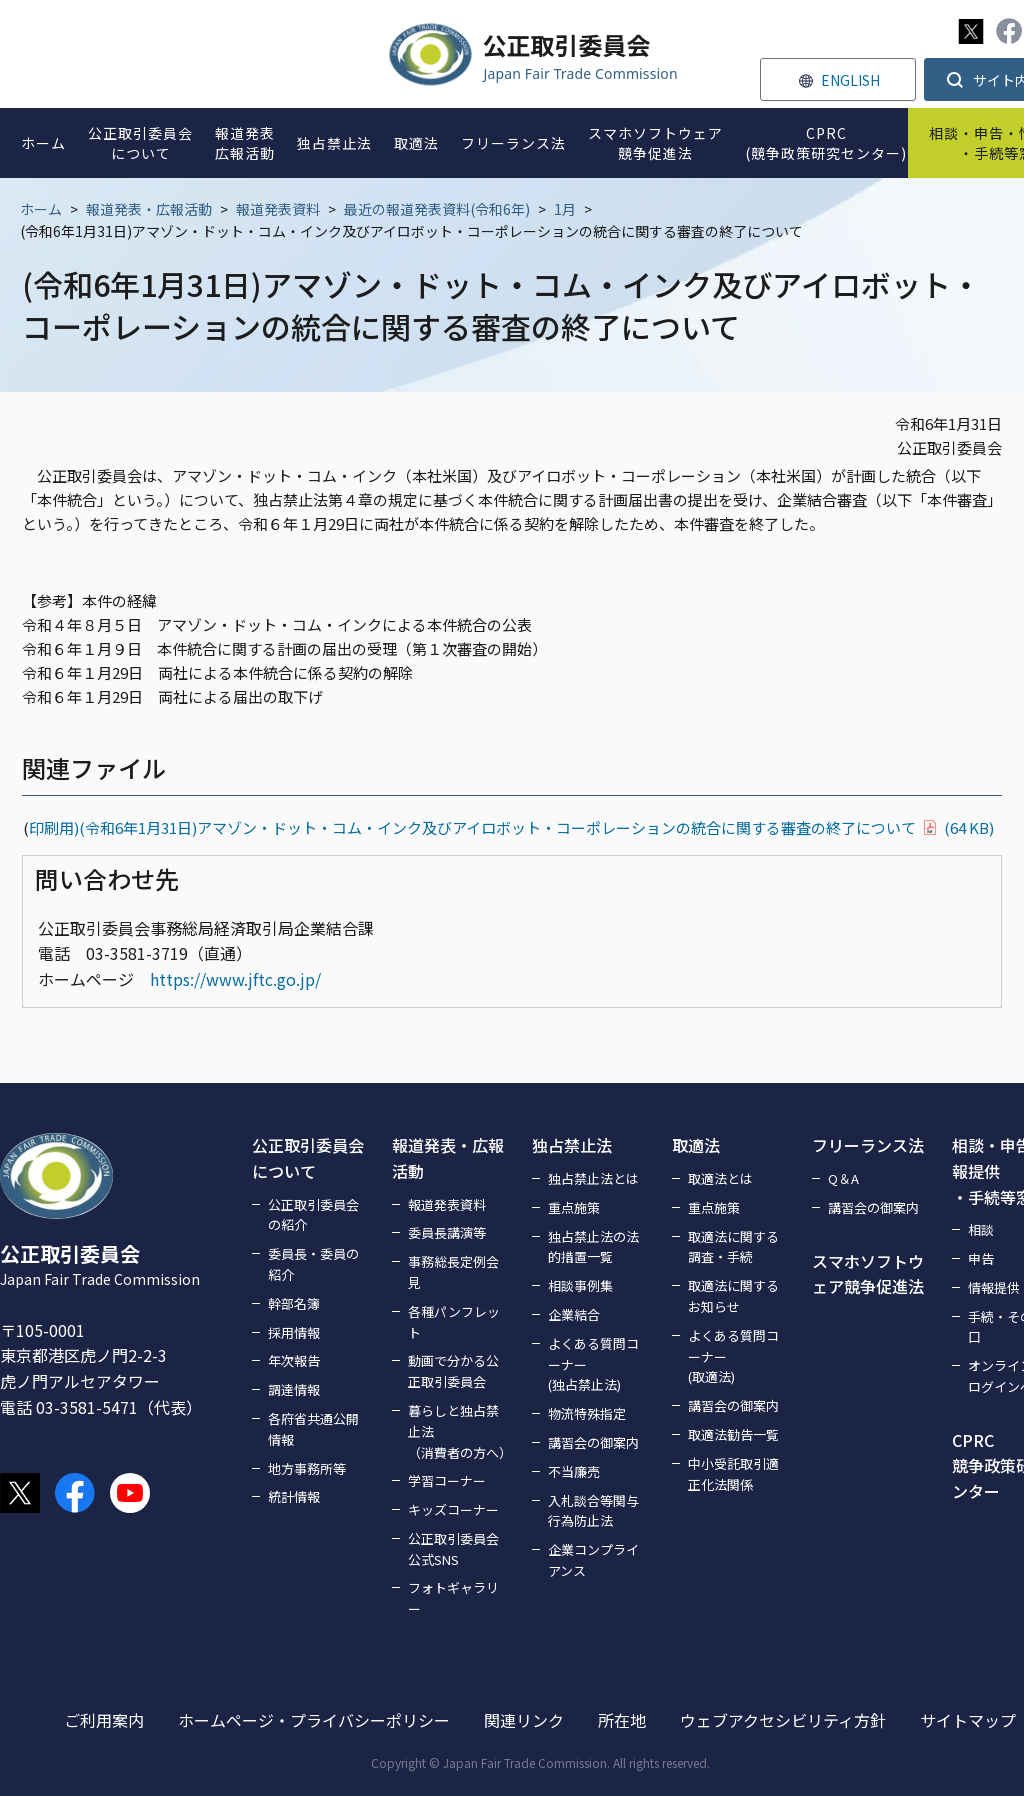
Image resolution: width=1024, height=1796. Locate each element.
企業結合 (574, 1314)
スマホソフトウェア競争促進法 (868, 1274)
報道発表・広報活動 (149, 209)
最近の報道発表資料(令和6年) (437, 209)
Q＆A (843, 1178)
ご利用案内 (104, 1720)
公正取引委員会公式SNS (453, 1549)
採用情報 (294, 1332)
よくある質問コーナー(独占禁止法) (593, 1364)
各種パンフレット (454, 1322)
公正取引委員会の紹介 (313, 1215)
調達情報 (294, 1389)
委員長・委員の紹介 (313, 1264)
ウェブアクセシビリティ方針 (783, 1720)
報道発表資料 (278, 209)
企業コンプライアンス (593, 1560)
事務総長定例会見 (453, 1272)
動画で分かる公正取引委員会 (453, 1371)
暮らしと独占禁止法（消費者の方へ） (458, 1431)
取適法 (696, 1145)
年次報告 (294, 1360)
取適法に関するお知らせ (733, 1296)
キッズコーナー (453, 1509)
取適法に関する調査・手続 (733, 1247)
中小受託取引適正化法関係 (733, 1474)
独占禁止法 (572, 1145)
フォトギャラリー (453, 1598)
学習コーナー (447, 1480)
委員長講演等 (447, 1232)
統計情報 (294, 1496)
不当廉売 (574, 1471)
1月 (565, 209)
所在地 (622, 1720)
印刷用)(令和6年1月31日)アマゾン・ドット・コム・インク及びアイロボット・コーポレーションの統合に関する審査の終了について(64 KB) (511, 827)
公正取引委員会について (308, 1158)
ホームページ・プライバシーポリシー (314, 1720)
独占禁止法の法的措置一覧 (593, 1247)
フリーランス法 (868, 1145)
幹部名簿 (294, 1303)
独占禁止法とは (593, 1178)
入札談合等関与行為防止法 (593, 1511)
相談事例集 (580, 1285)
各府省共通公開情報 (313, 1429)
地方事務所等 (307, 1468)
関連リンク (524, 1720)
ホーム (41, 209)
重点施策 (574, 1207)
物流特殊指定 (587, 1413)
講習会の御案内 (593, 1442)
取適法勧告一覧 (733, 1434)
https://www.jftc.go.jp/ (235, 979)
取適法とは (720, 1178)
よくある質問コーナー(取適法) (733, 1356)
